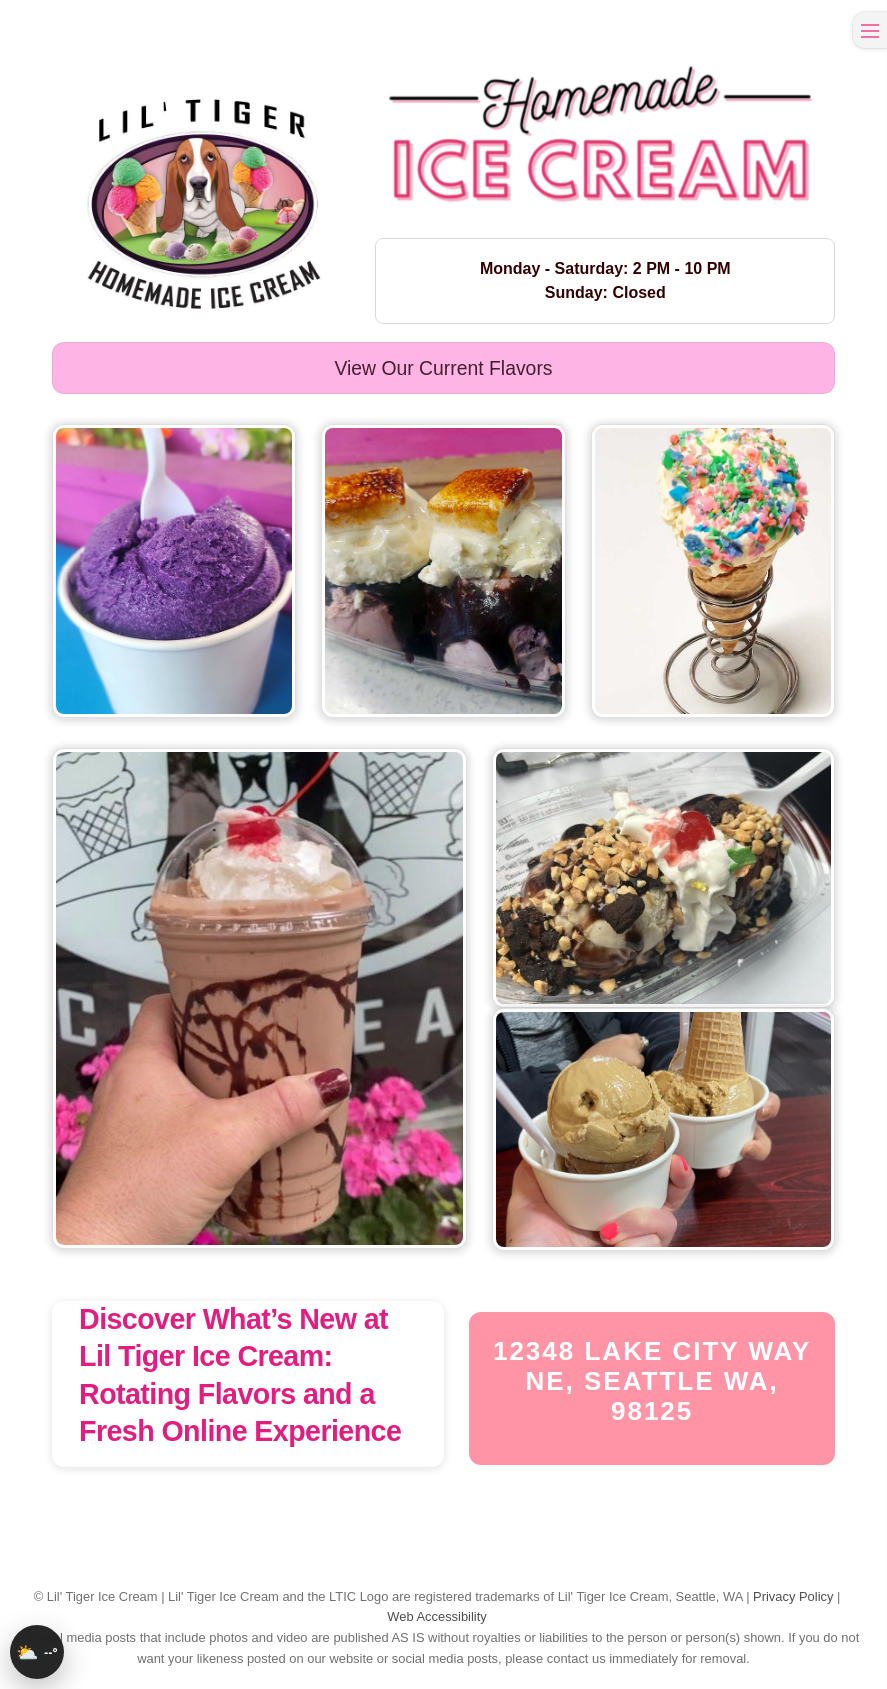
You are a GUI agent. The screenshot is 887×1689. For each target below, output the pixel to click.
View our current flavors (443, 368)
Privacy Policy (793, 1596)
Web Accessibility (436, 1616)
